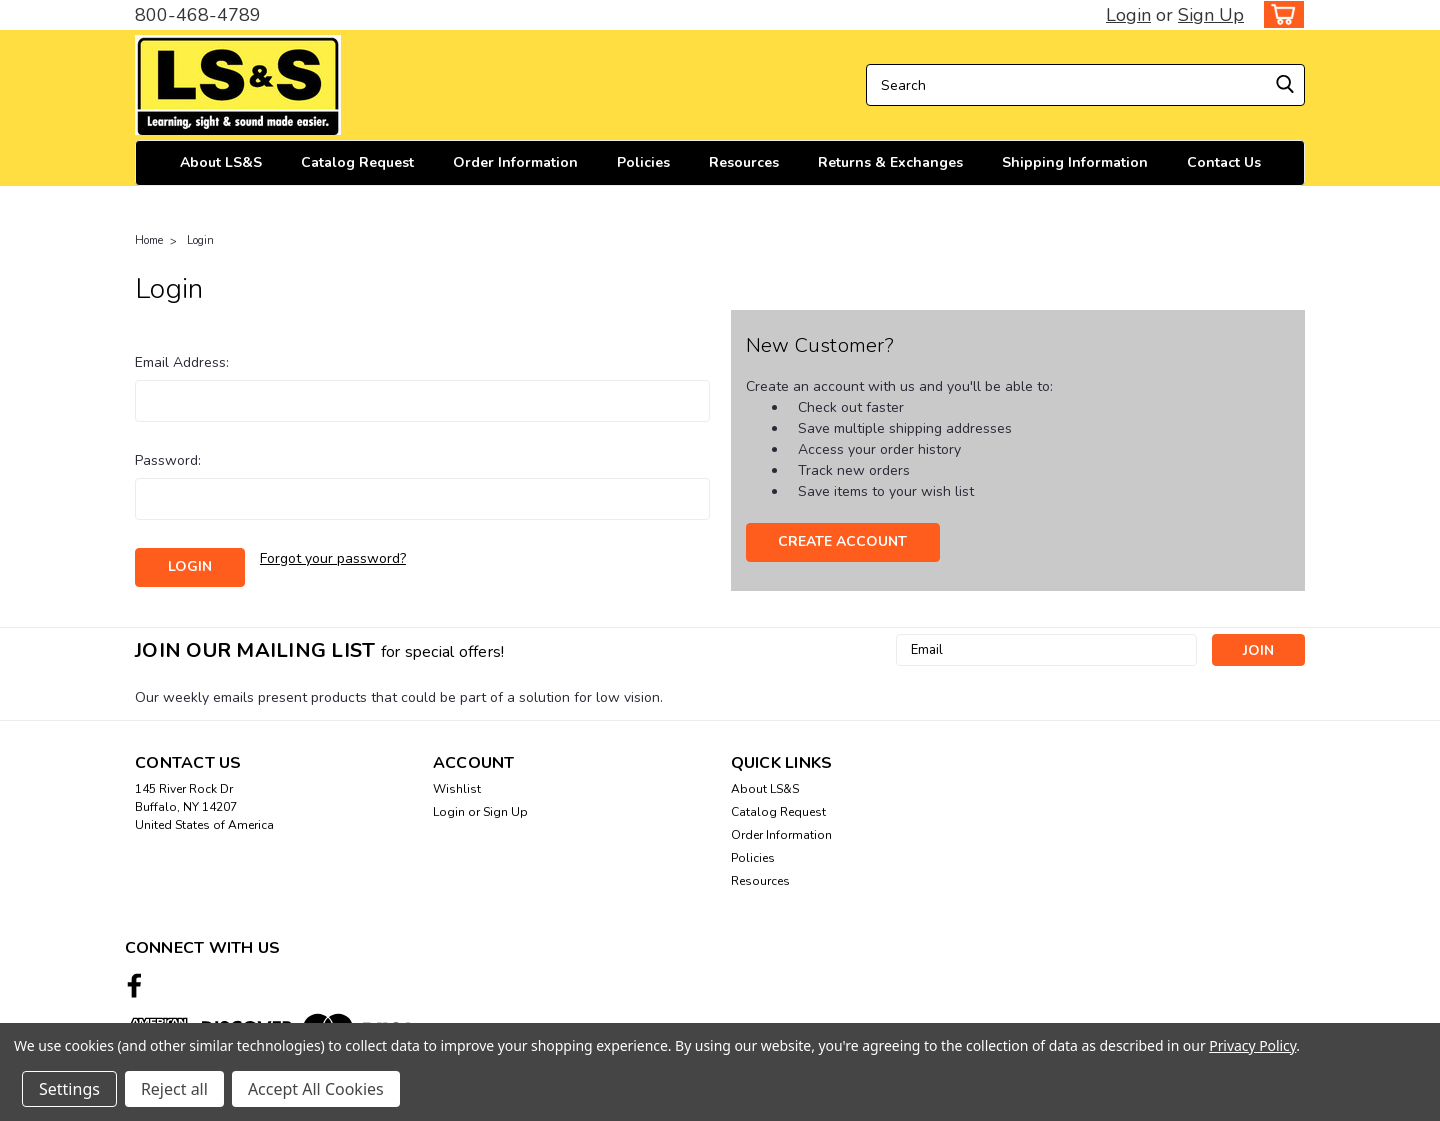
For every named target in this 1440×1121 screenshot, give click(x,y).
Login (1128, 15)
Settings (69, 1089)
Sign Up (1211, 15)
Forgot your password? (333, 558)
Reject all (174, 1089)
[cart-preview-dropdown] (1279, 14)
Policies (643, 162)
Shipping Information (1075, 162)
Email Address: (182, 362)
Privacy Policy (1252, 1045)
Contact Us (1224, 162)
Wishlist (457, 789)
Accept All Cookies (316, 1089)
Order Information (515, 162)
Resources (744, 162)
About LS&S (221, 162)
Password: (168, 460)
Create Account (842, 541)
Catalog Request (357, 162)
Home (149, 240)
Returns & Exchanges (890, 162)
